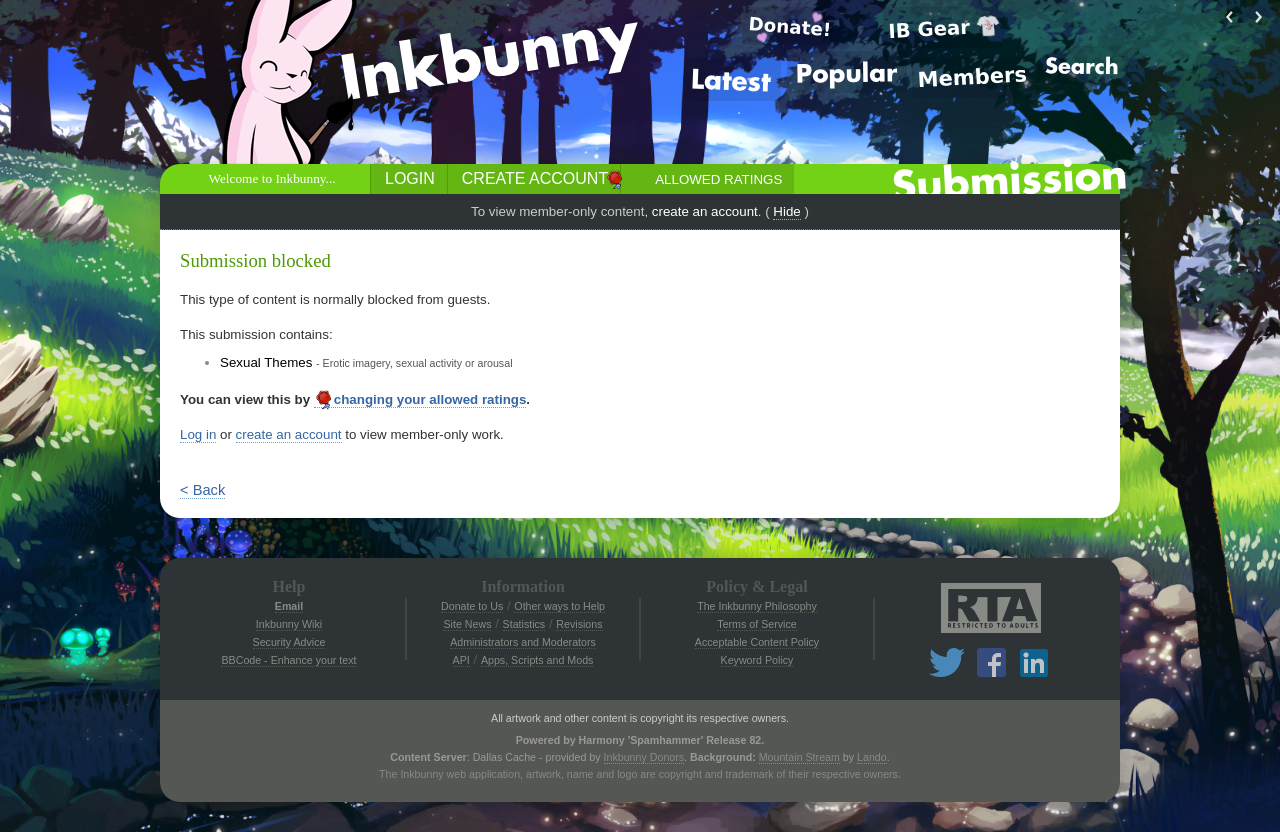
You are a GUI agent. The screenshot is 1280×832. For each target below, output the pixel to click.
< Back (202, 490)
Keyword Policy (757, 660)
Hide (786, 211)
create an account (705, 211)
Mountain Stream (799, 757)
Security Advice (289, 642)
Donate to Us (472, 606)
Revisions (579, 624)
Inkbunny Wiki (289, 624)
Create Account (535, 178)
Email (289, 606)
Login (410, 178)
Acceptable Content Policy (757, 642)
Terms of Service (756, 624)
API (461, 660)
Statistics (524, 624)
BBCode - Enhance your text (288, 660)
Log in (198, 434)
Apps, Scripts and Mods (537, 660)
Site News (467, 624)
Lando (872, 757)
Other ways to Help (559, 606)
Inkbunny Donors (644, 757)
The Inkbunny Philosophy (757, 606)
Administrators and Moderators (523, 642)
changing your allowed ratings (420, 400)
